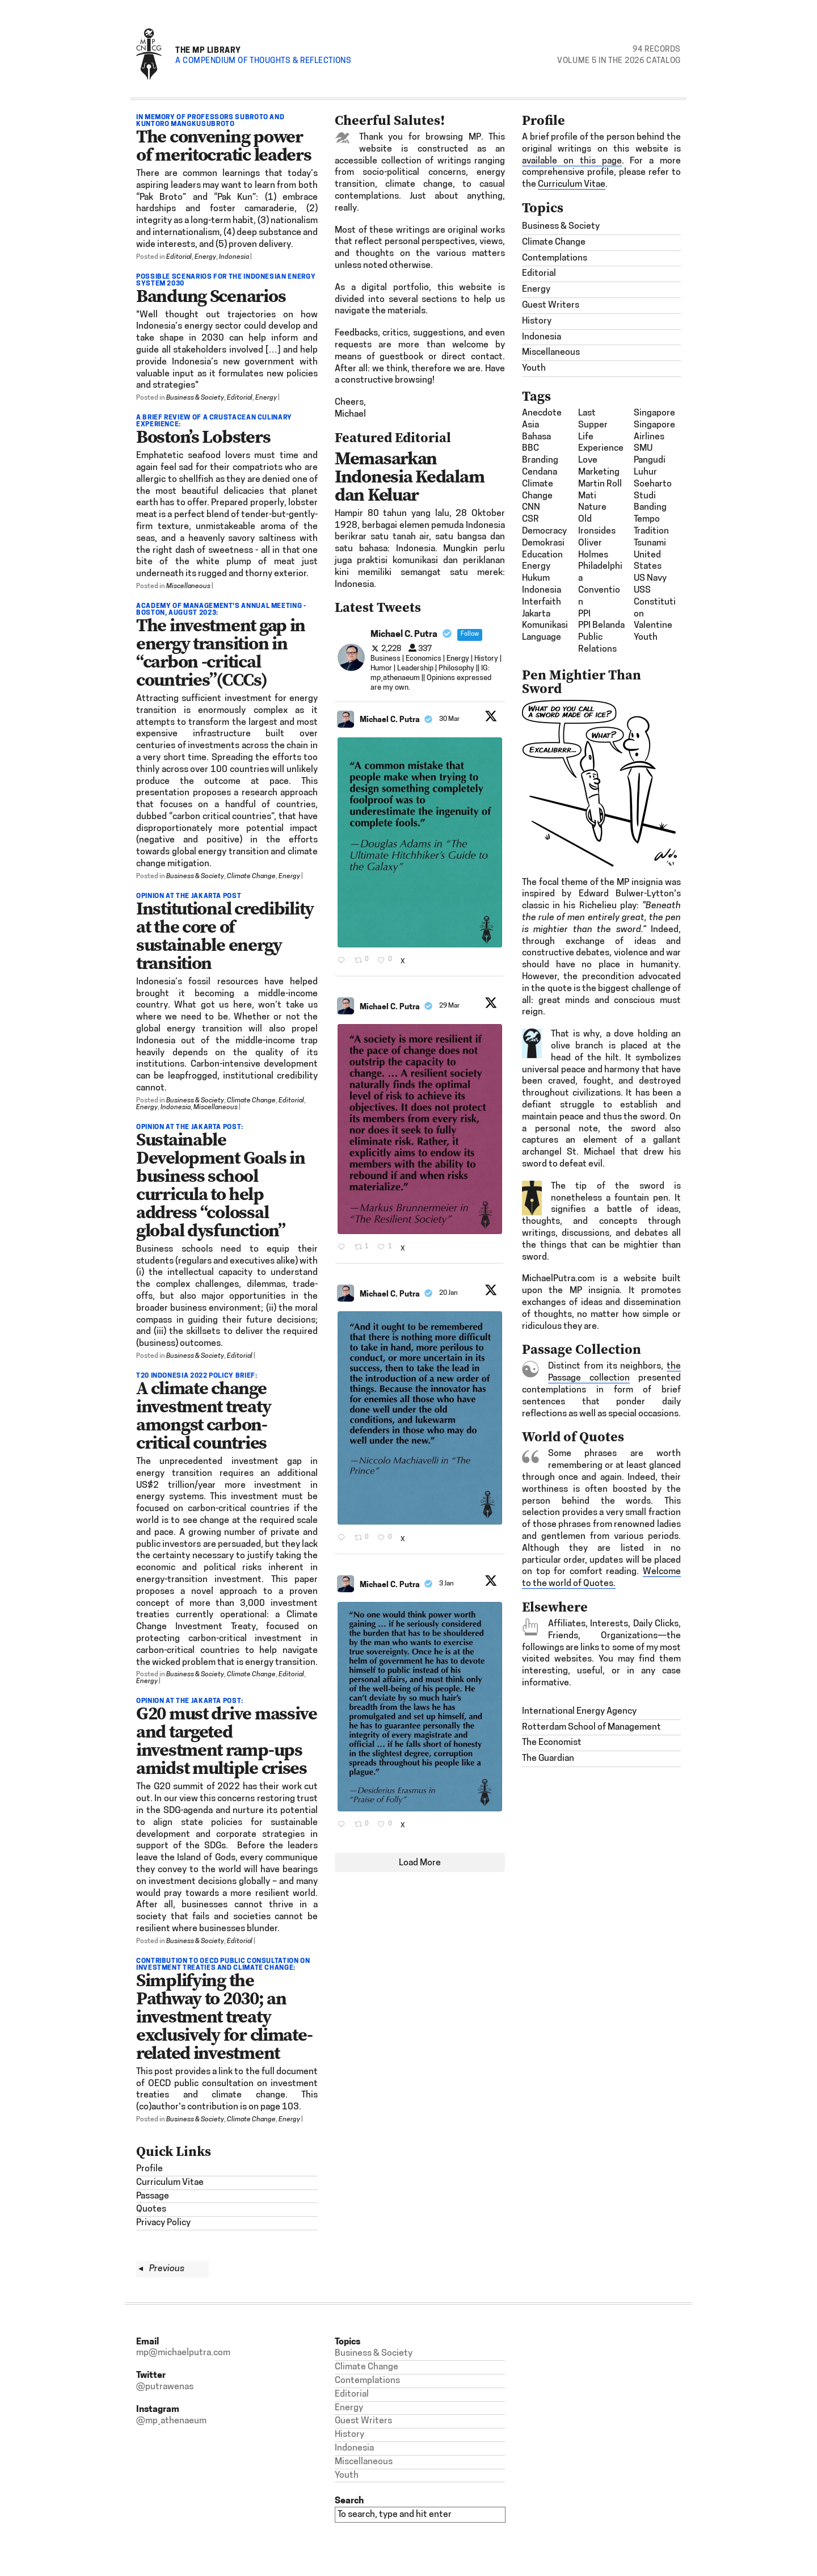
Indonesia (234, 257)
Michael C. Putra (390, 719)
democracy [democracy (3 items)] (544, 531)
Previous (161, 2268)
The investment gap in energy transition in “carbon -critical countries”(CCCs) (220, 652)
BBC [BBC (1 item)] (530, 448)
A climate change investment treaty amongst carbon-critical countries (203, 1415)
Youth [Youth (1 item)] (646, 637)
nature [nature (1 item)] (592, 507)
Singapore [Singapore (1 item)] (654, 413)
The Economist (552, 1742)
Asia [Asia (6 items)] (530, 425)
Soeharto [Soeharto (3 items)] (653, 484)
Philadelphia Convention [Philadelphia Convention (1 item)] (600, 584)
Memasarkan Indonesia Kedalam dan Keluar (409, 476)
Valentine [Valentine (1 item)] (653, 625)
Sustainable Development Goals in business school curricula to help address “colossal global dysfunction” (220, 1185)
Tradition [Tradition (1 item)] (651, 531)
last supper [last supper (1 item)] (593, 419)
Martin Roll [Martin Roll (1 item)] (600, 484)
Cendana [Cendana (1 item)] (539, 472)
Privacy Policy (163, 2222)
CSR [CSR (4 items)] (530, 519)
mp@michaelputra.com (183, 2352)
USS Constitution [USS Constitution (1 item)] (655, 602)
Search (349, 2500)
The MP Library (208, 49)
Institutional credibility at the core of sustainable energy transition (225, 935)
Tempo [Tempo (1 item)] (647, 519)
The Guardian (548, 1758)
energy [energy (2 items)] (536, 566)
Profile (149, 2169)
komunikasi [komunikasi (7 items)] (545, 625)
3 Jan (447, 1583)
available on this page (572, 161)
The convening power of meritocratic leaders (223, 145)
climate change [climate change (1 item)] (537, 490)
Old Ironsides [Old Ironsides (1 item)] (597, 525)
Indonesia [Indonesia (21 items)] (541, 590)
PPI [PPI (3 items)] (584, 614)
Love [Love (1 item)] (587, 460)
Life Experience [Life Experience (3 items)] (601, 443)
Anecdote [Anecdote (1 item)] (542, 413)
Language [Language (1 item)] (541, 637)
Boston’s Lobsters (203, 436)
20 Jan (449, 1293)
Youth (534, 368)
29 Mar (450, 1005)
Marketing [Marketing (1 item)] (599, 472)
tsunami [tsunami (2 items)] (650, 543)
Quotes (151, 2209)
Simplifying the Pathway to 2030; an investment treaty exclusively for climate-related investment (224, 2016)
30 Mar (450, 719)
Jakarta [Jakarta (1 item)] (536, 614)
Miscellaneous (188, 586)
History (536, 321)
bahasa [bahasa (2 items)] (536, 437)
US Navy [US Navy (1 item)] (650, 578)
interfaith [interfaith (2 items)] (541, 602)
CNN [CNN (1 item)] (531, 507)
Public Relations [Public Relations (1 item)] (597, 643)
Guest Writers (550, 305)
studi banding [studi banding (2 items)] (650, 502)
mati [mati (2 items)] (587, 496)
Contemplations (554, 258)
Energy (205, 257)
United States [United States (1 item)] (648, 561)
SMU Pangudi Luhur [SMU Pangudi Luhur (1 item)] (650, 460)
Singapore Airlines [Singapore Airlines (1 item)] (654, 431)
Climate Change (251, 876)
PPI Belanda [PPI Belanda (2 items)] (601, 625)
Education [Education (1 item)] (542, 555)
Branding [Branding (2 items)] (540, 460)
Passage (152, 2196)
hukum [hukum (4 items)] (536, 578)
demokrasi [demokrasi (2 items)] (543, 543)
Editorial (179, 257)
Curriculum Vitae (170, 2182)
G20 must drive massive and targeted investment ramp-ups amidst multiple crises (226, 1740)
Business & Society (195, 398)
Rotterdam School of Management (591, 1727)
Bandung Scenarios (210, 295)
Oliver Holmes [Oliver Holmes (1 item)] (593, 549)
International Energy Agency (579, 1711)
